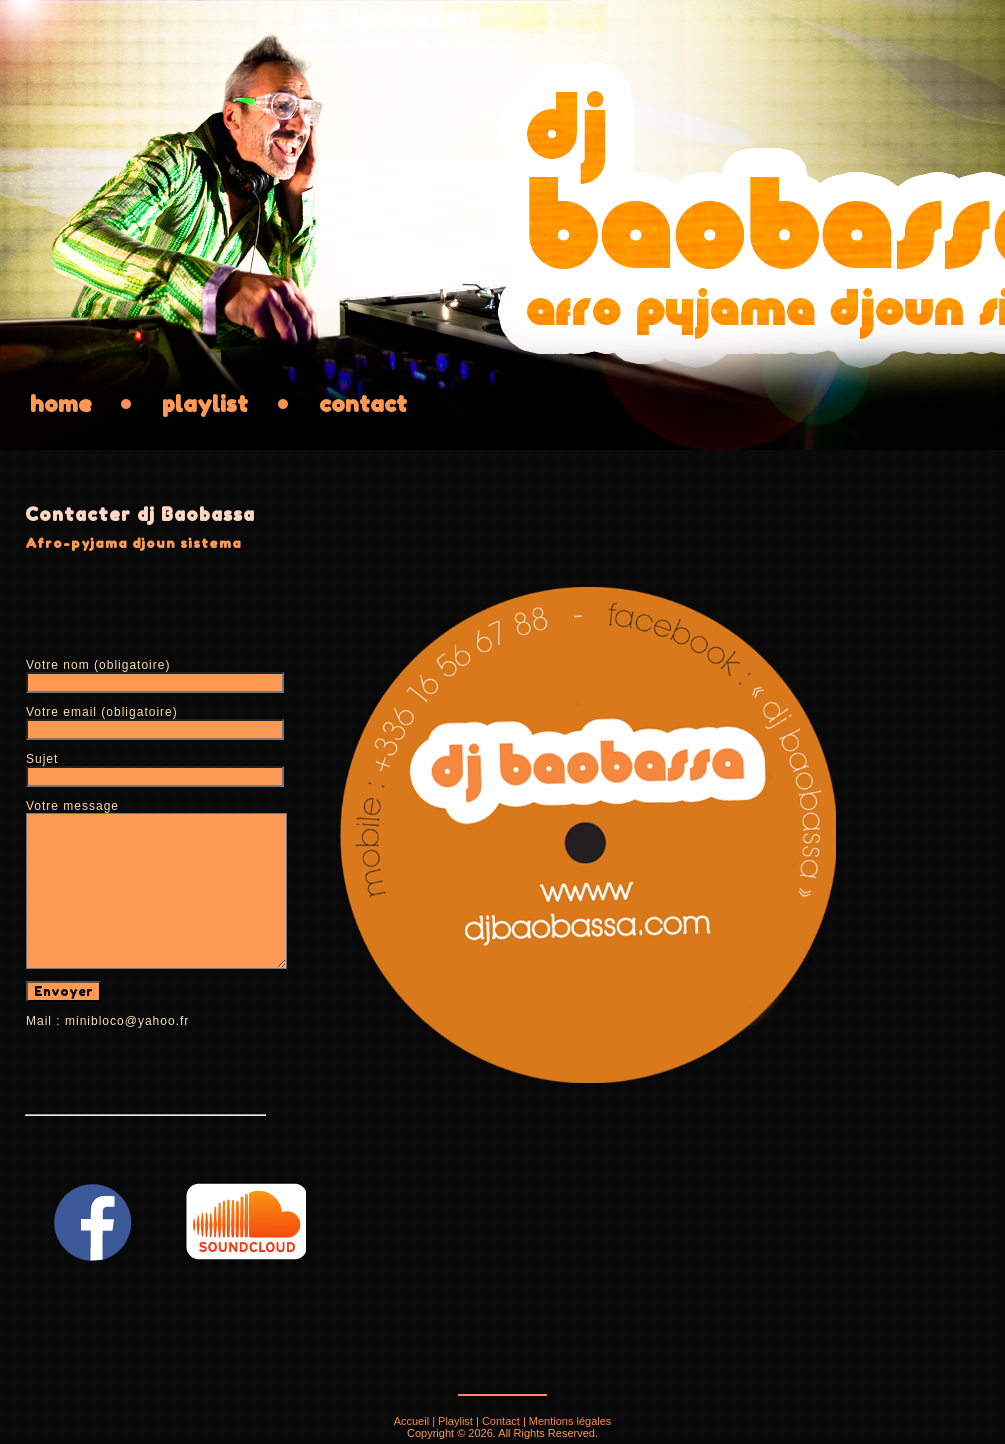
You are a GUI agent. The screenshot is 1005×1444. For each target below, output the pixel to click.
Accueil (411, 1421)
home (60, 404)
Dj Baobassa (389, 18)
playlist (205, 404)
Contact (501, 1421)
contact (363, 404)
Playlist (455, 1421)
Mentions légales (570, 1421)
